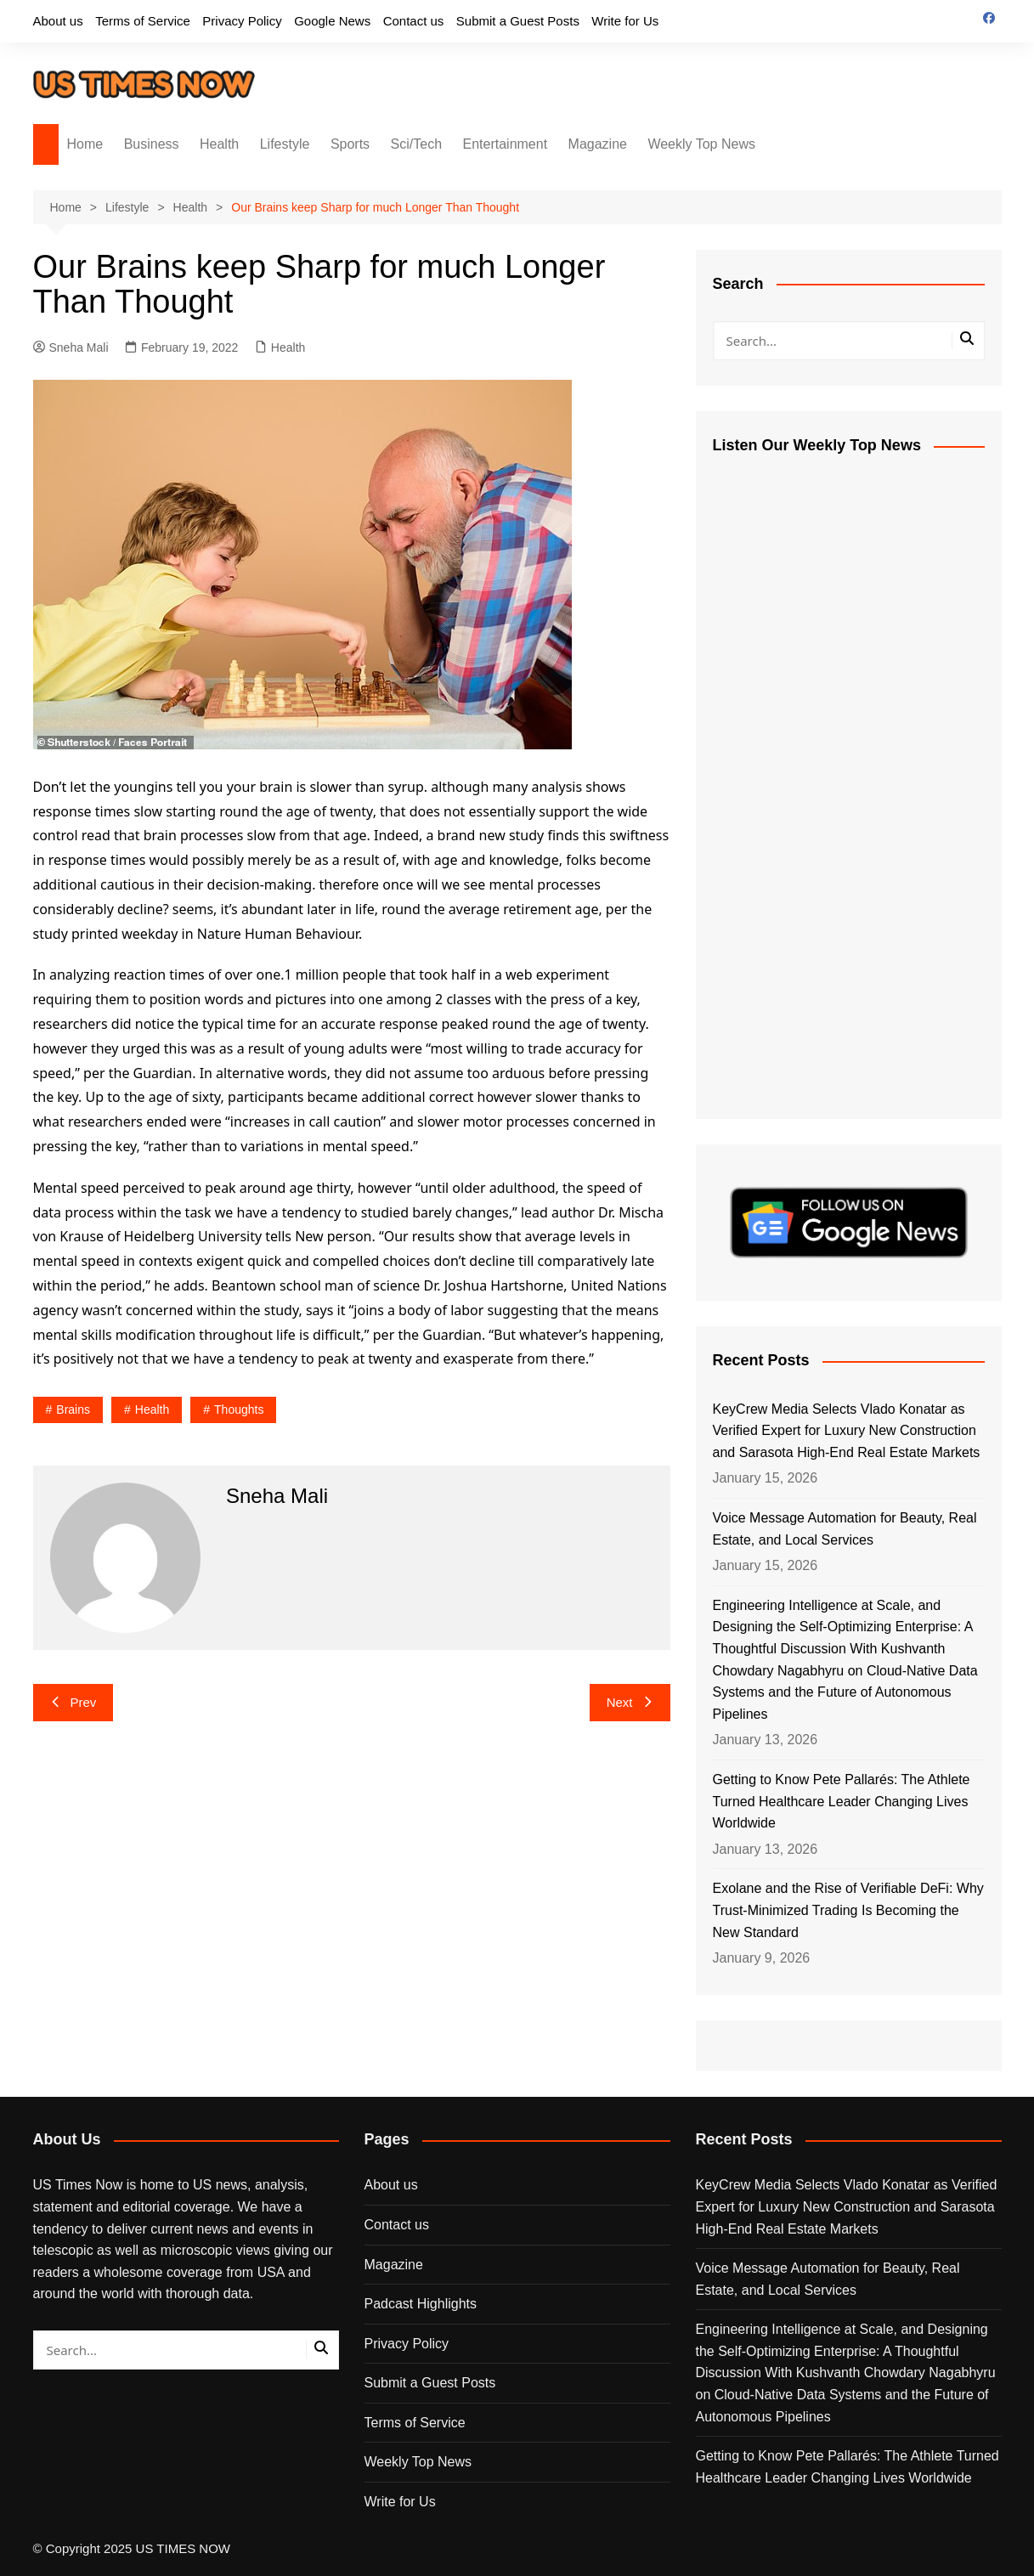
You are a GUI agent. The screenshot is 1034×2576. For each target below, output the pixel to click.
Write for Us (624, 21)
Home (85, 144)
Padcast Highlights (420, 2303)
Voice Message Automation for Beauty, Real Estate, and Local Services (845, 1529)
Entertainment (505, 144)
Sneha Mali (71, 347)
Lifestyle (285, 144)
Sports (350, 144)
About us (58, 21)
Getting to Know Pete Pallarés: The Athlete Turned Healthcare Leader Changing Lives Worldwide (841, 1801)
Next (630, 1702)
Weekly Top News (701, 144)
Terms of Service (142, 21)
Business (151, 144)
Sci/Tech (416, 144)
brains (73, 1409)
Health (219, 144)
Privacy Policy (241, 21)
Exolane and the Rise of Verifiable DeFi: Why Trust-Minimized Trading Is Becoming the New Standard (848, 1910)
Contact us (413, 21)
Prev (73, 1702)
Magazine (597, 144)
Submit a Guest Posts (517, 21)
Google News (332, 21)
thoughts (238, 1409)
